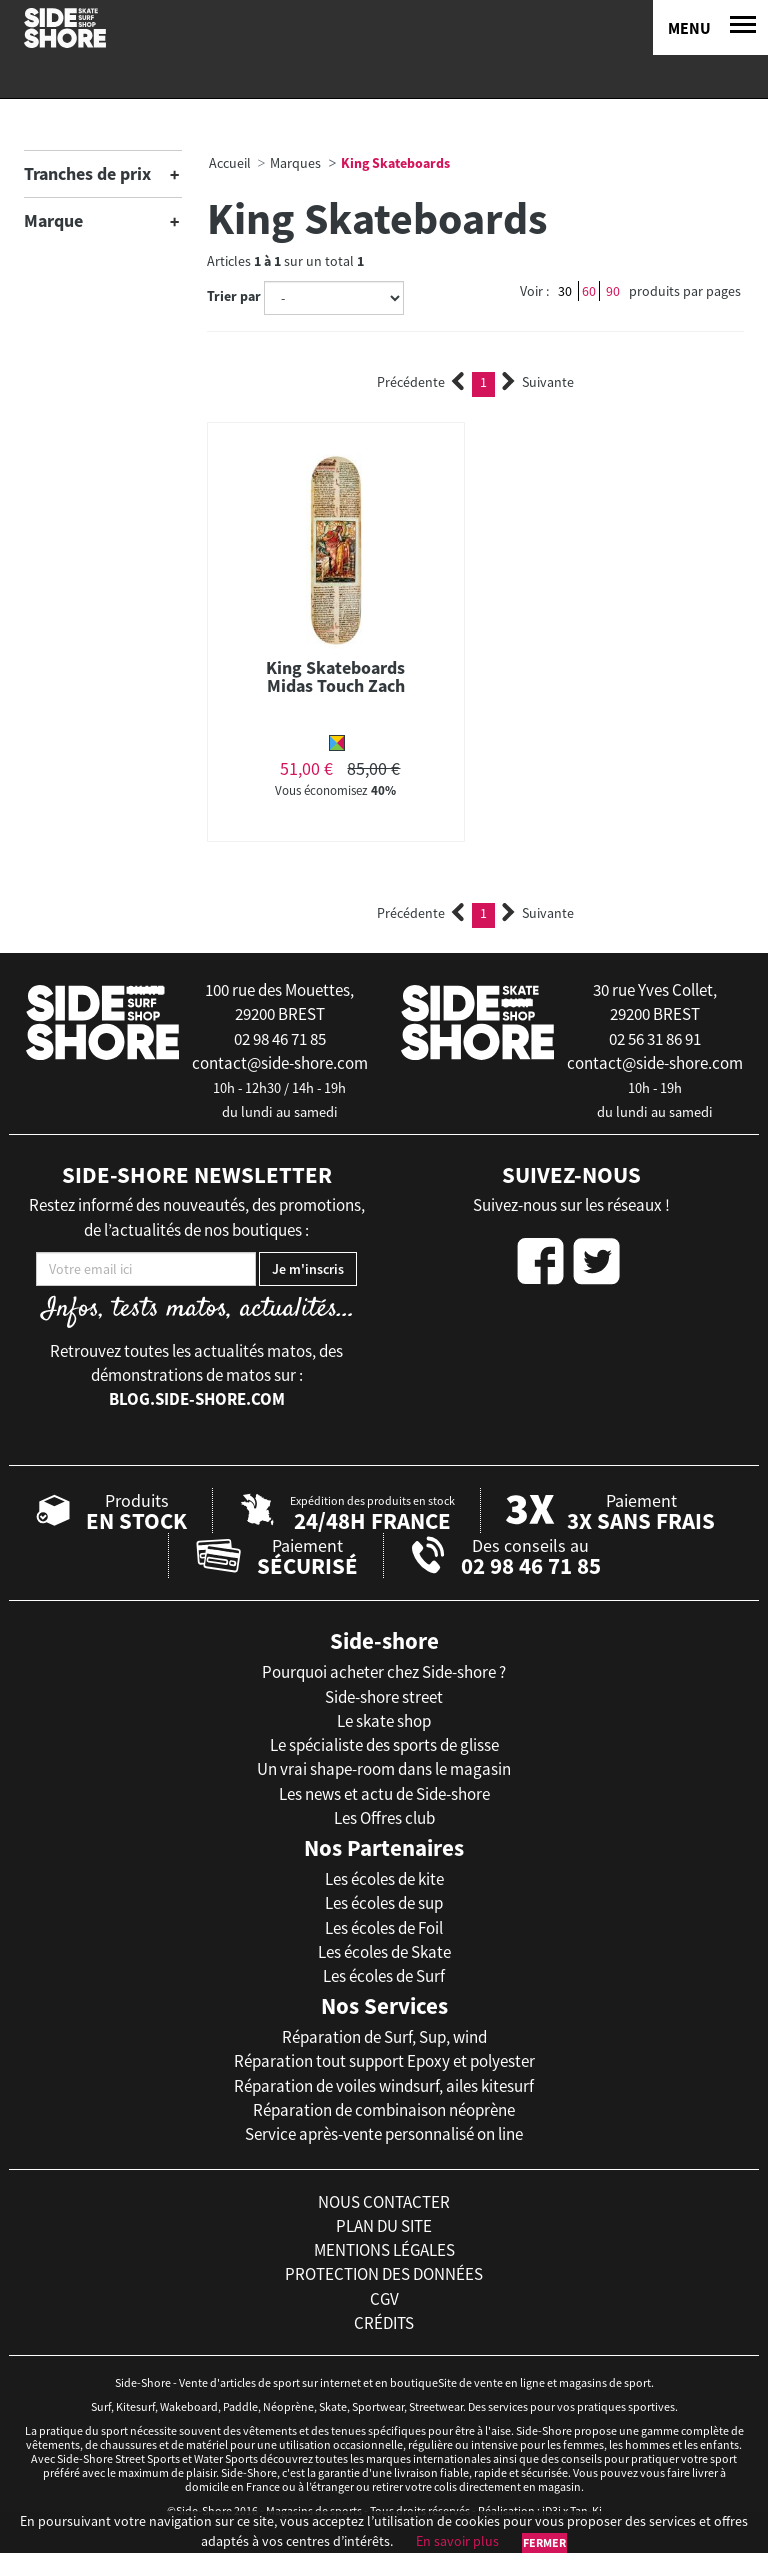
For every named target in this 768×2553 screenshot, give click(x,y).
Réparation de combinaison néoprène (384, 2110)
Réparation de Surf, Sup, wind (384, 2037)
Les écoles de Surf (384, 1976)
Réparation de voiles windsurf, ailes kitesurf (384, 2086)
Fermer (544, 2542)
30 (565, 291)
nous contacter (384, 2202)
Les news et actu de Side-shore (384, 1794)
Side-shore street (384, 1697)
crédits (384, 2323)
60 (589, 291)
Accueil (230, 163)
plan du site (384, 2226)
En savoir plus (457, 2541)
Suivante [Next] (538, 382)
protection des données (384, 2274)
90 (613, 291)
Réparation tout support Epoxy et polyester (384, 2061)
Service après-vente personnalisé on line (384, 2134)
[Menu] (710, 27)
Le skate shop (384, 1721)
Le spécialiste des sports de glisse (384, 1745)
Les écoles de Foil (384, 1928)
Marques (295, 163)
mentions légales (384, 2250)
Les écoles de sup (384, 1903)
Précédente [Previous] (421, 382)
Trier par (234, 296)
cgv (384, 2299)
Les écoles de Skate (384, 1952)
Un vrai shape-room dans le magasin (384, 1769)
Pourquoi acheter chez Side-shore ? (384, 1672)
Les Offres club (384, 1818)
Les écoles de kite (384, 1879)
